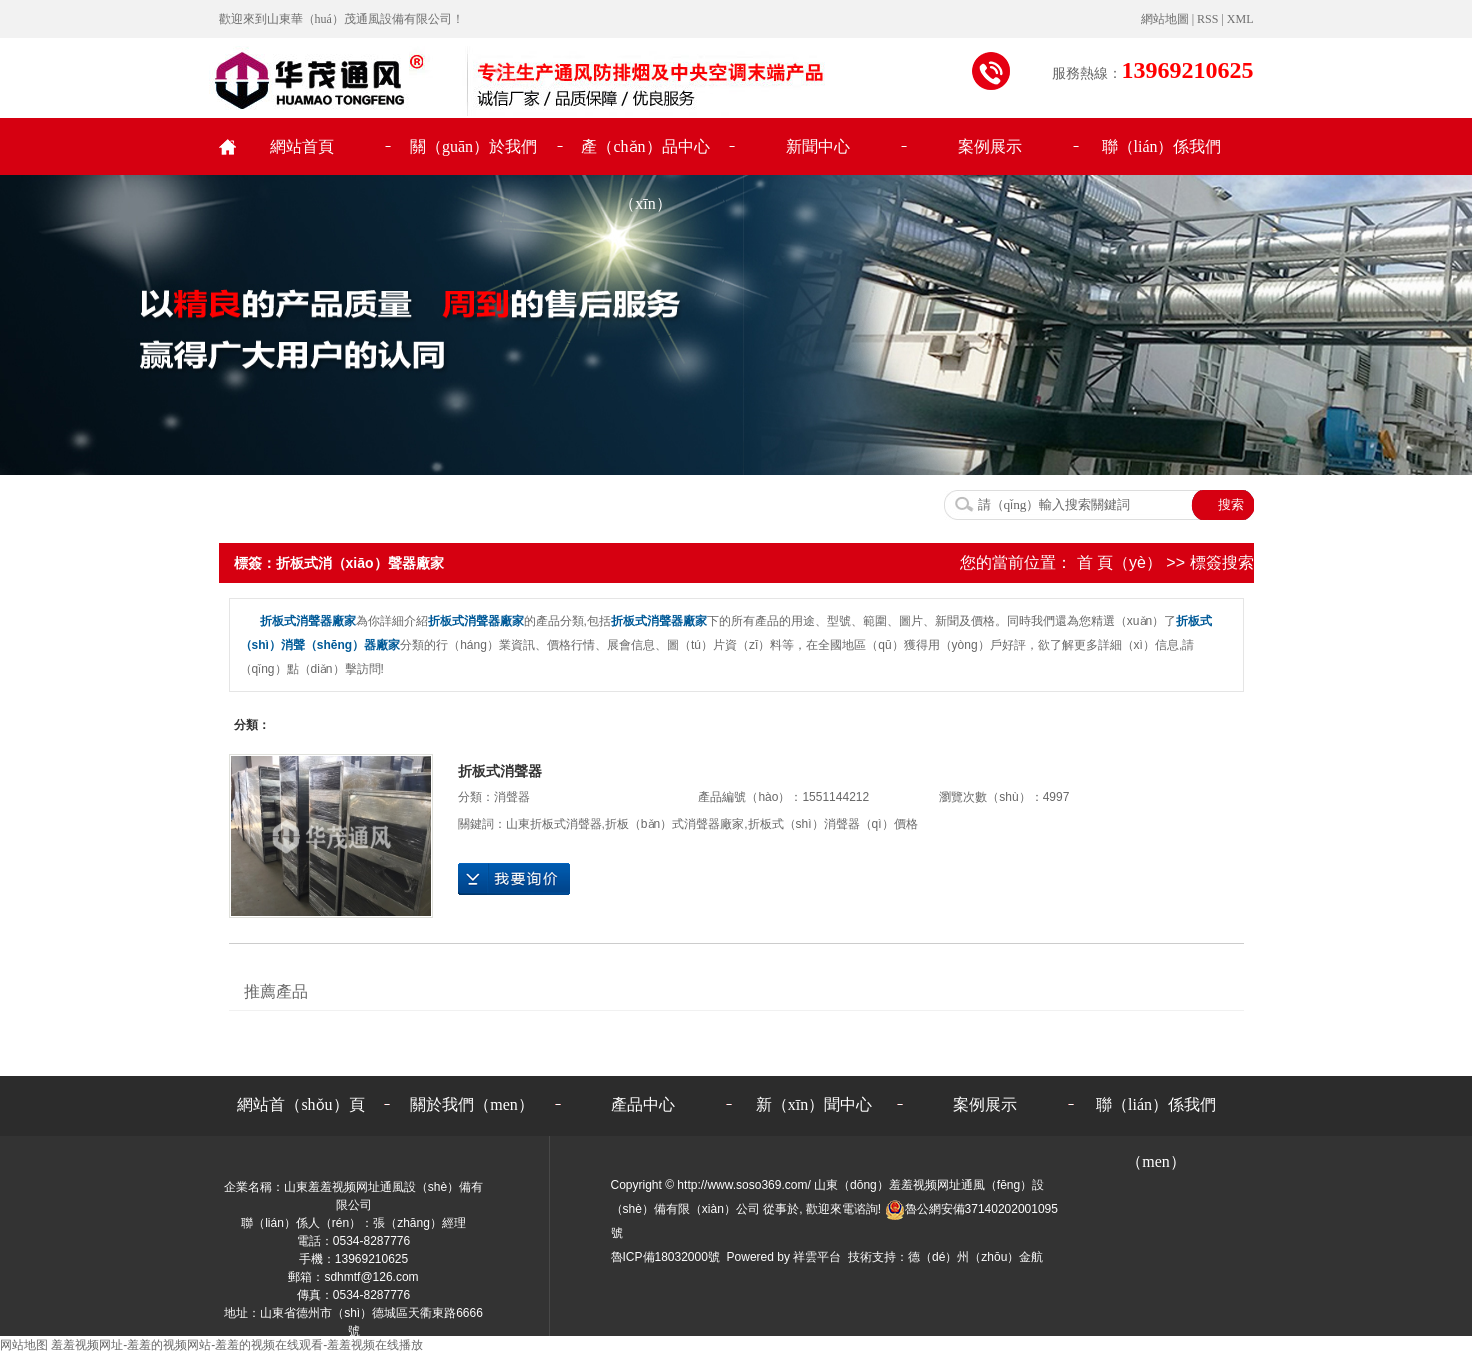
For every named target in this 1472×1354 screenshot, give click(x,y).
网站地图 (24, 1345)
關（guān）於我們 (473, 146)
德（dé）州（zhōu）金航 (975, 1257)
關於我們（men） (472, 1104)
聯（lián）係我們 (1162, 146)
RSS (1207, 19)
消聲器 (512, 797)
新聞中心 (818, 146)
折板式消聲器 (500, 771)
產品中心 (643, 1104)
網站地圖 (1166, 19)
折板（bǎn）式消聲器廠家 (674, 824)
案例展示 (990, 146)
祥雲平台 (817, 1257)
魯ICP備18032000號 (665, 1257)
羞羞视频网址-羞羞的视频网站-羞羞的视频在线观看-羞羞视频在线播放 (237, 1345)
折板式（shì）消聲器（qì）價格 (833, 824)
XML (1240, 19)
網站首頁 (302, 146)
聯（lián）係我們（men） (1156, 1114)
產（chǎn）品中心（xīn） (645, 156)
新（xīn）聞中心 (814, 1104)
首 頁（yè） (1119, 562)
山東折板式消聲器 (554, 824)
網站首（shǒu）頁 (300, 1104)
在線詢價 (514, 879)
